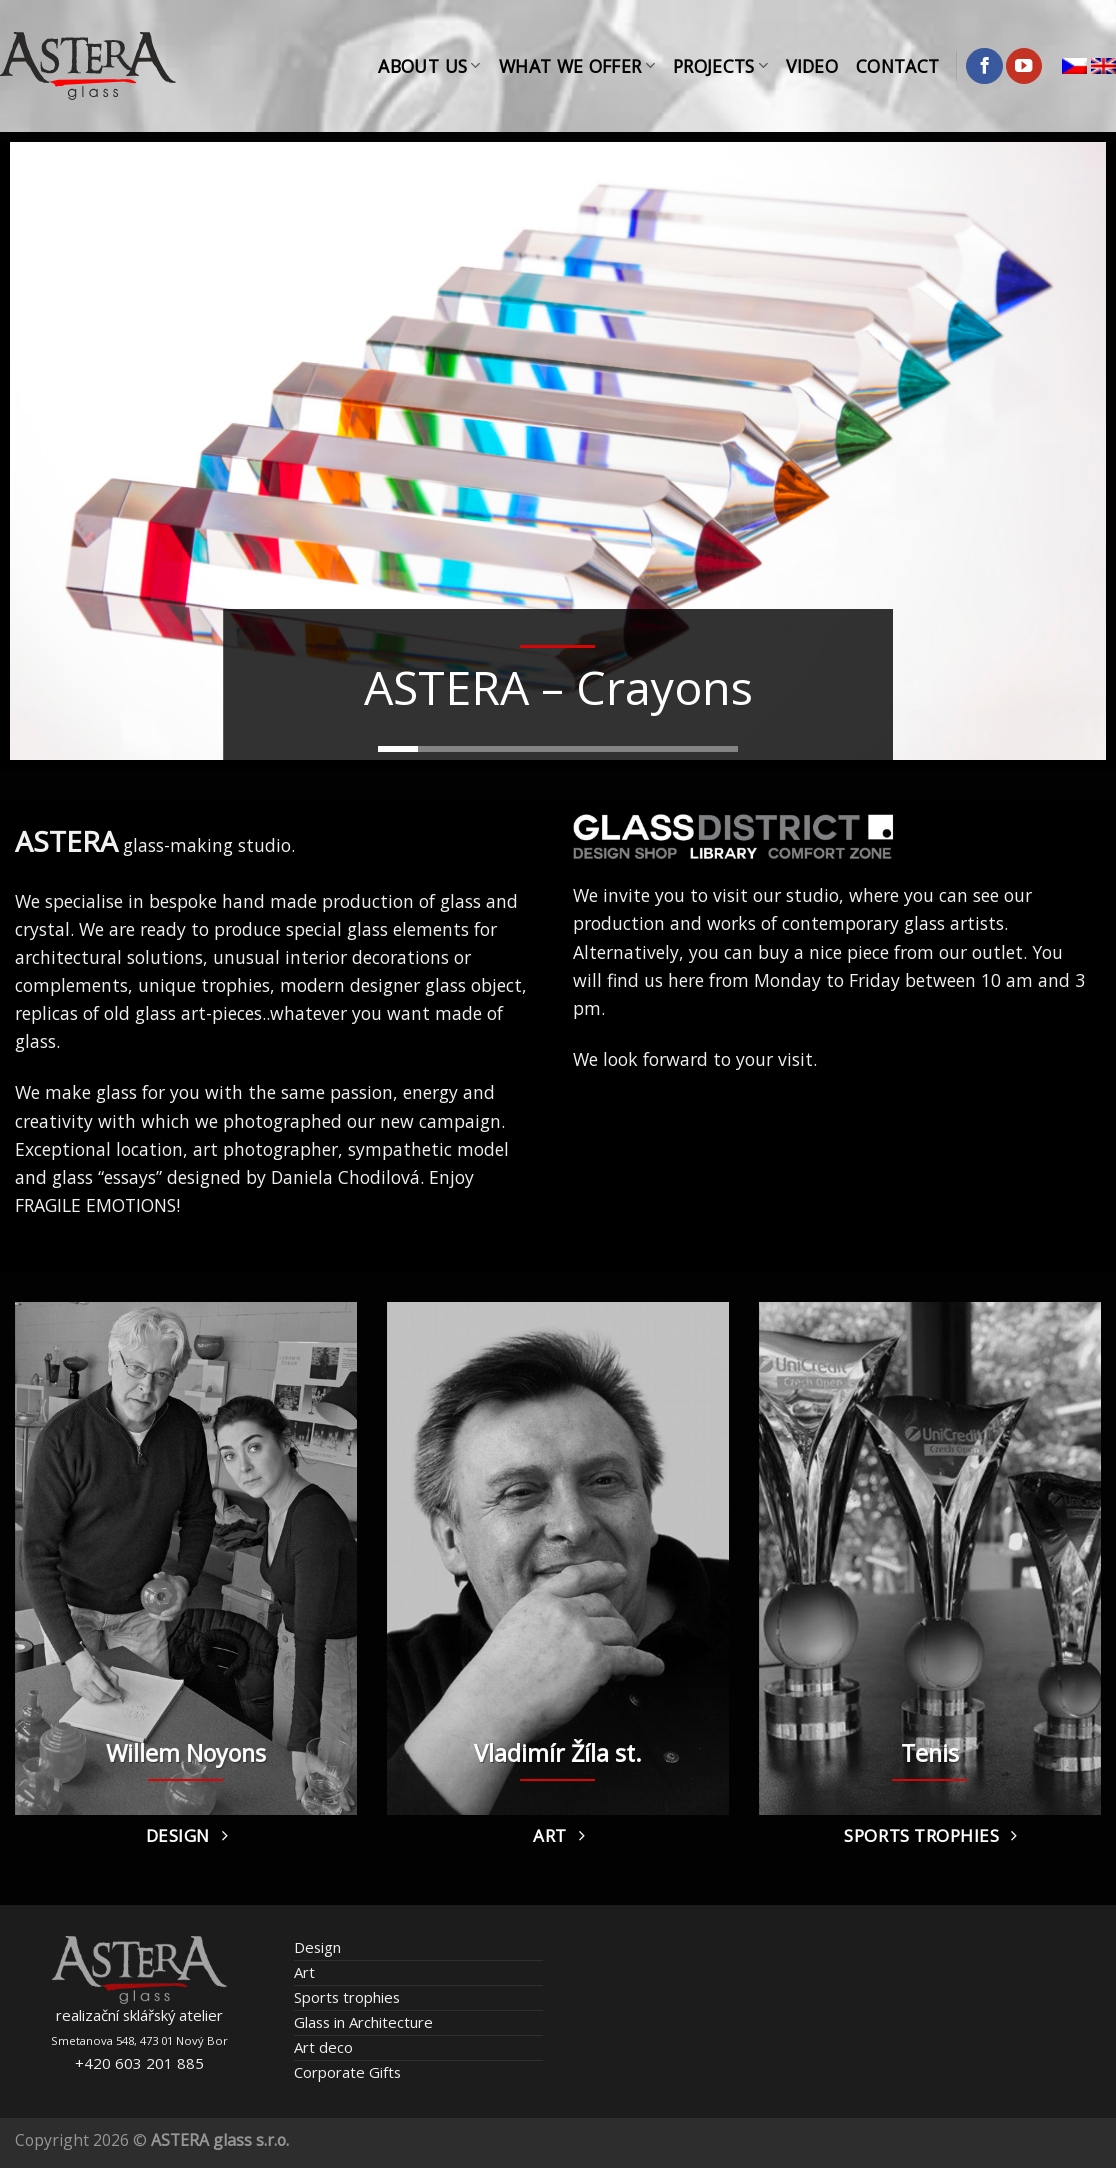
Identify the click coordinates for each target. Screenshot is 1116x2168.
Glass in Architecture (363, 2022)
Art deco (323, 2047)
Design (317, 1947)
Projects (720, 66)
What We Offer (577, 66)
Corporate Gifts (347, 2072)
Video (812, 66)
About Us (429, 66)
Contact (897, 66)
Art (304, 1972)
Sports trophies (347, 1997)
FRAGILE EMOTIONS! (97, 1205)
